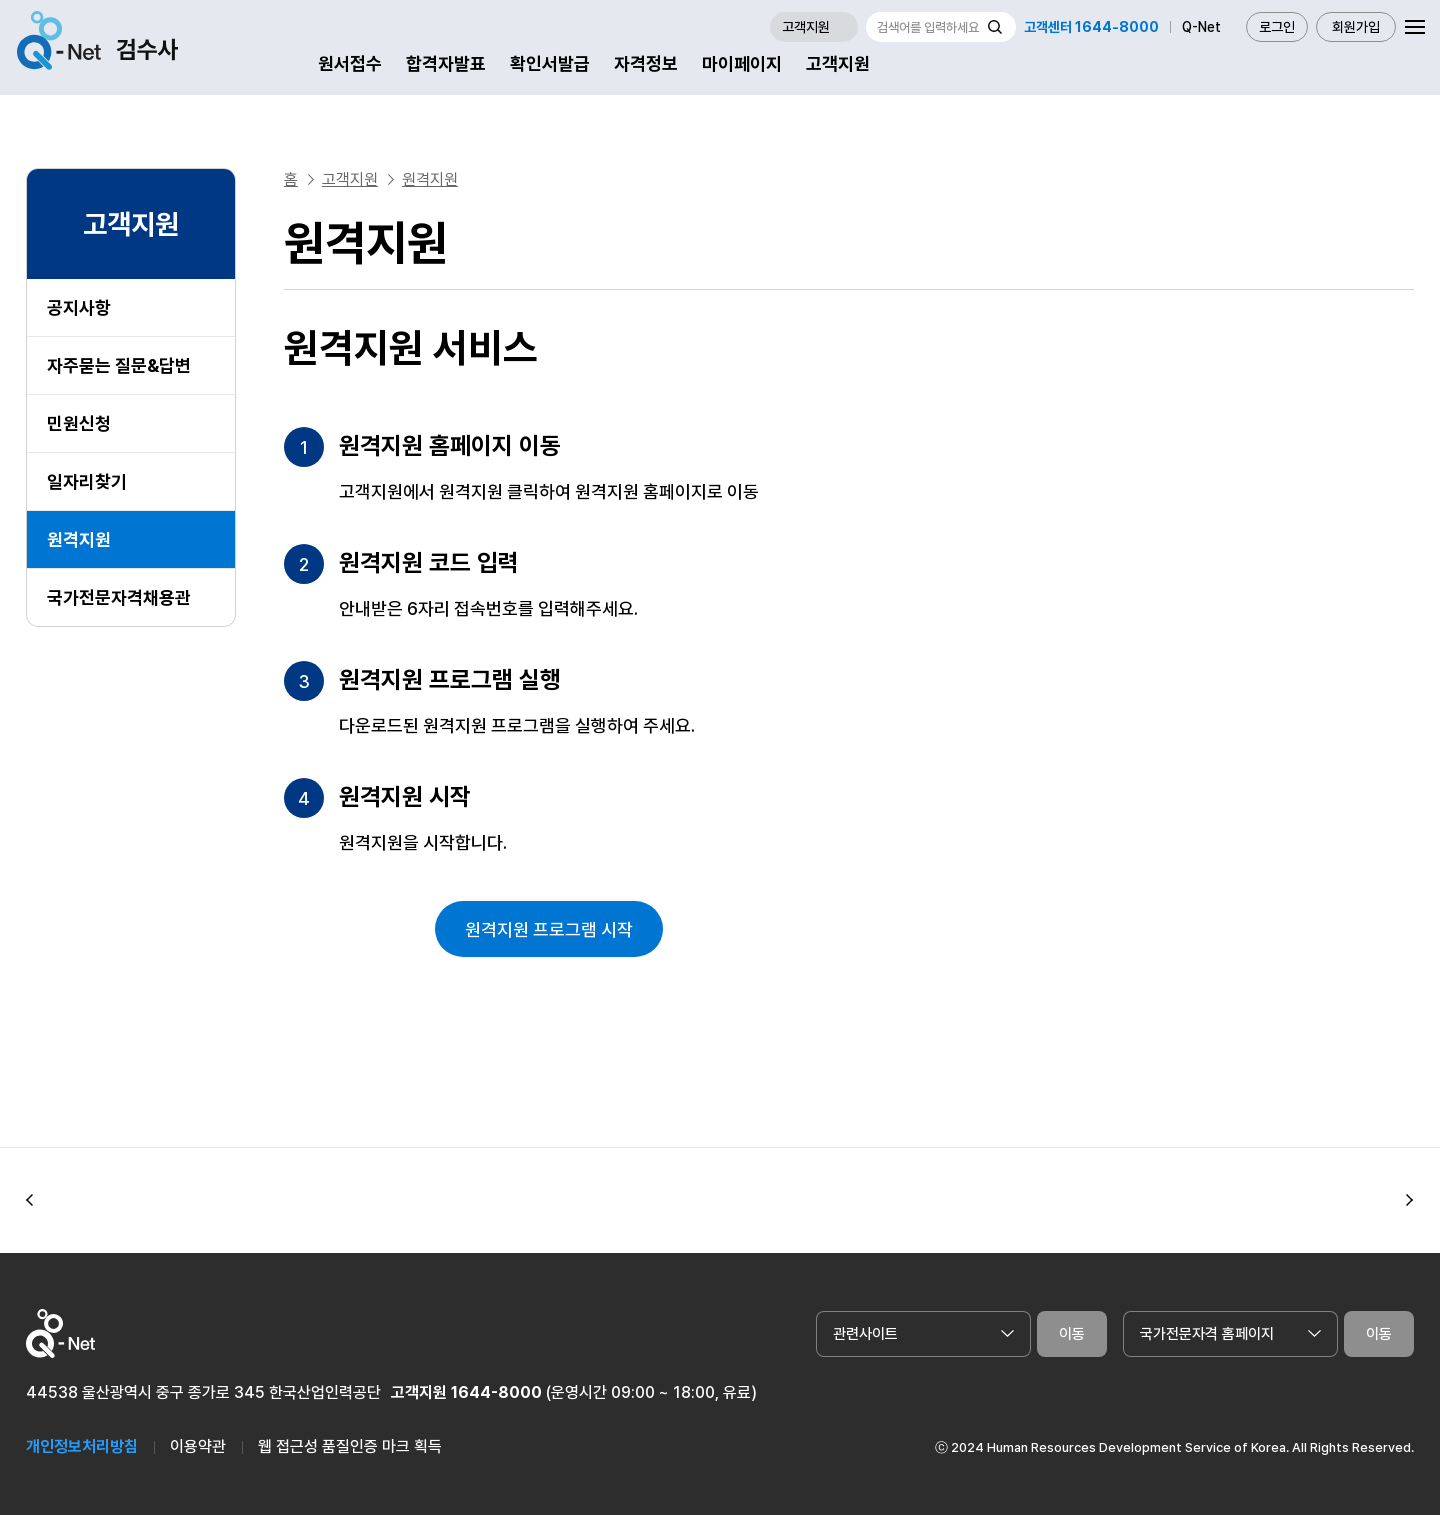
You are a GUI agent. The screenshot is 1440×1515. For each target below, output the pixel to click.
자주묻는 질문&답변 (119, 365)
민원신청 (79, 423)
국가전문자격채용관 (119, 597)
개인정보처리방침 (82, 1446)
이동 (1072, 1334)
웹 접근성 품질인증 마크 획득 (350, 1446)
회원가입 (1356, 27)
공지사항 (79, 307)
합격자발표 (446, 63)
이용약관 (198, 1446)
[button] (30, 1201)
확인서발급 (550, 63)
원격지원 (79, 539)
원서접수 (350, 63)
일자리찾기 (87, 481)
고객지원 (838, 63)
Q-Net (1201, 27)
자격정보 (646, 63)
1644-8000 (496, 1392)
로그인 (1277, 27)
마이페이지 (742, 63)
